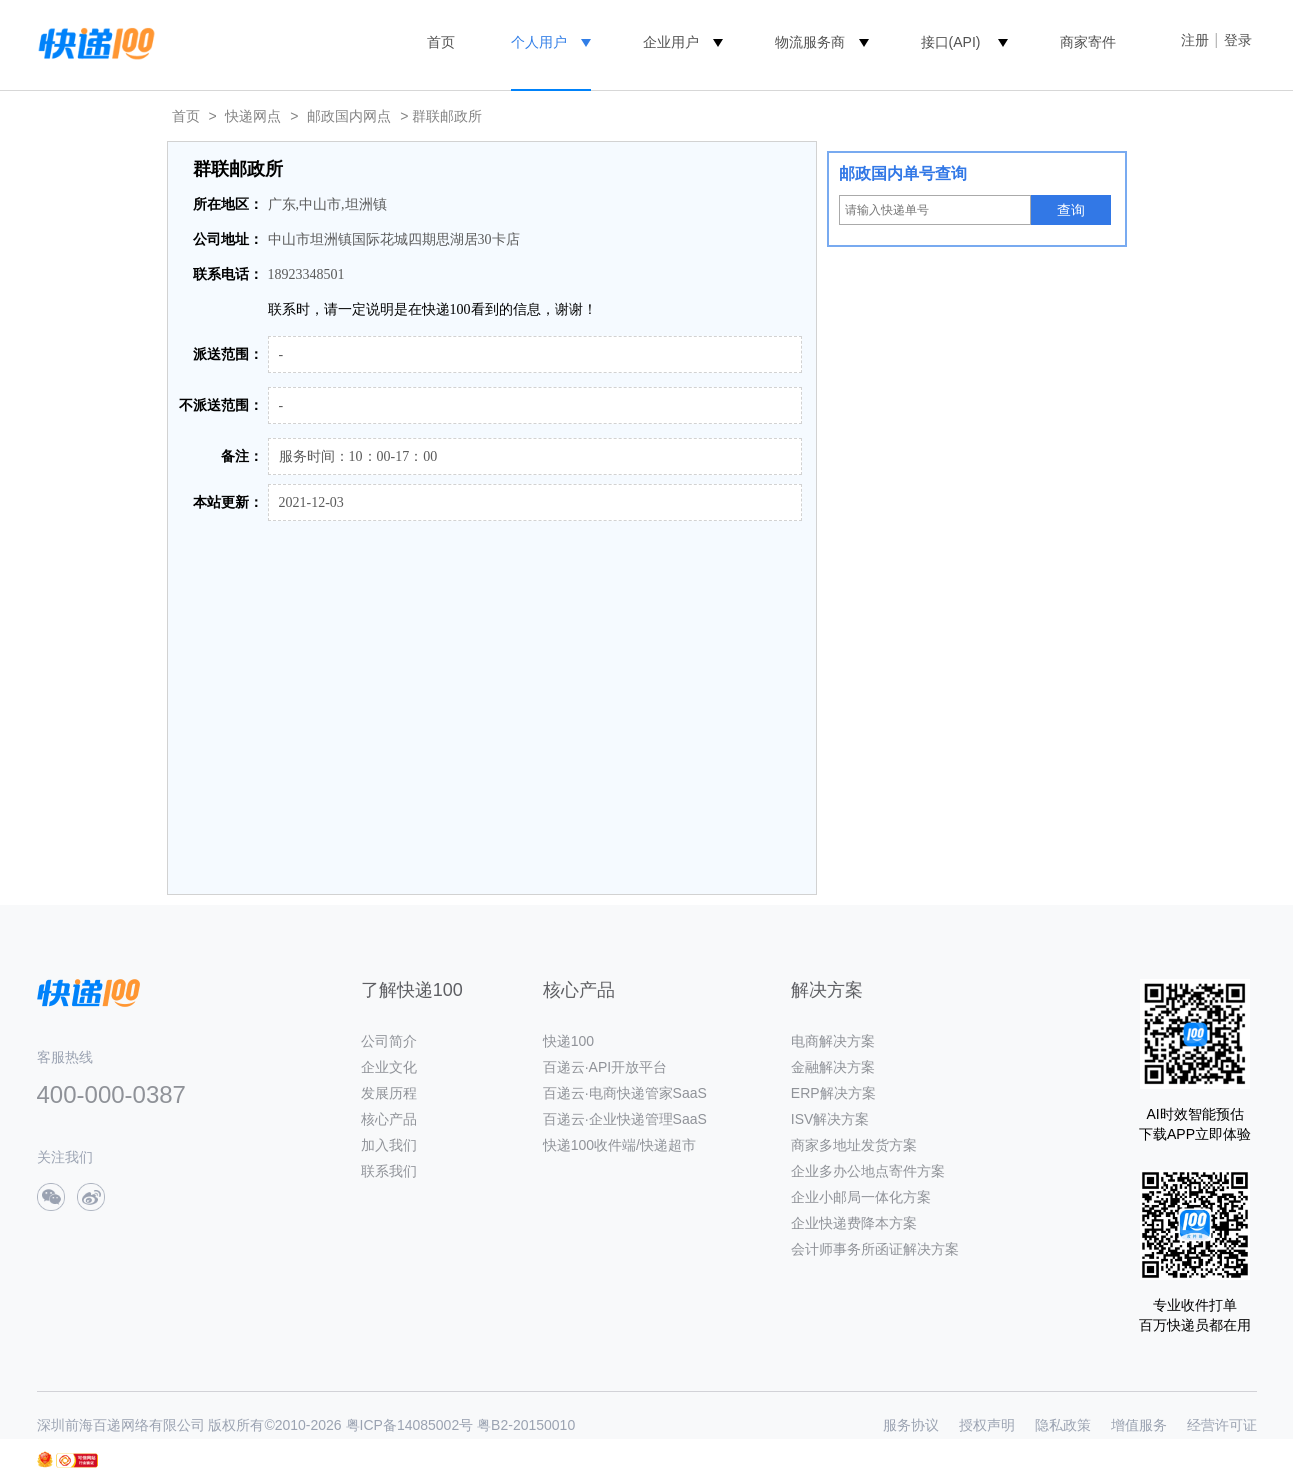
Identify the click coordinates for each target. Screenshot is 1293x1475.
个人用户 (539, 42)
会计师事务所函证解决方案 (875, 1249)
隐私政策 (1063, 1425)
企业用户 (671, 42)
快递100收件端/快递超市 (619, 1145)
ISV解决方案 (830, 1119)
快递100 (568, 1041)
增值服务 (1139, 1425)
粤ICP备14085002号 (410, 1425)
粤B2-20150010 (526, 1425)
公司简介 (389, 1041)
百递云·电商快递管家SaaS (625, 1093)
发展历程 (389, 1093)
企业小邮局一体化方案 (861, 1197)
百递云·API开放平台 (605, 1067)
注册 (1195, 40)
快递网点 (253, 116)
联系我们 (389, 1171)
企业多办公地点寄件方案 (868, 1171)
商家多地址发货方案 (854, 1145)
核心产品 (389, 1119)
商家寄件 (1088, 42)
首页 (441, 42)
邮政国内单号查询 (903, 173)
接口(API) (951, 42)
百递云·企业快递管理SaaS (625, 1119)
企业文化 (389, 1067)
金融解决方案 (833, 1067)
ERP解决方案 (833, 1093)
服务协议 (911, 1425)
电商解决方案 (833, 1041)
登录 (1238, 40)
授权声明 (987, 1425)
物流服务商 (810, 42)
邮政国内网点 (349, 116)
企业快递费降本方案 (854, 1223)
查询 (1071, 210)
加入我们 (389, 1145)
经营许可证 (1222, 1425)
